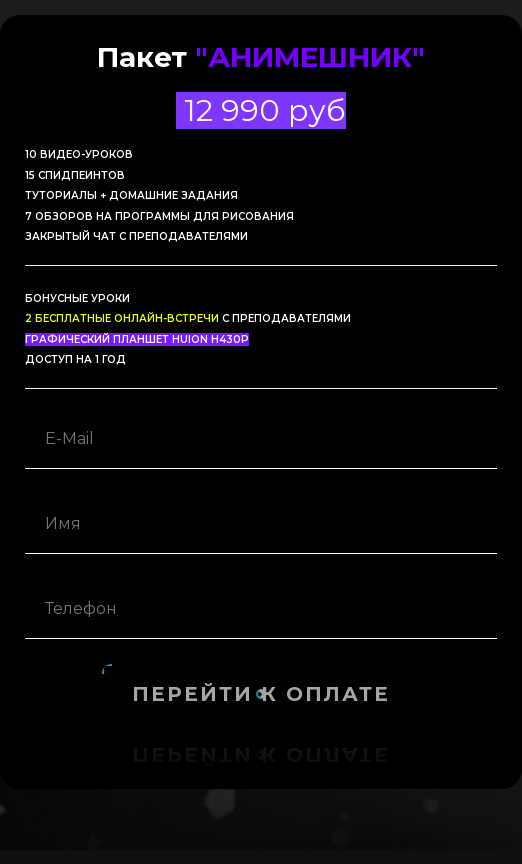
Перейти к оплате (261, 694)
